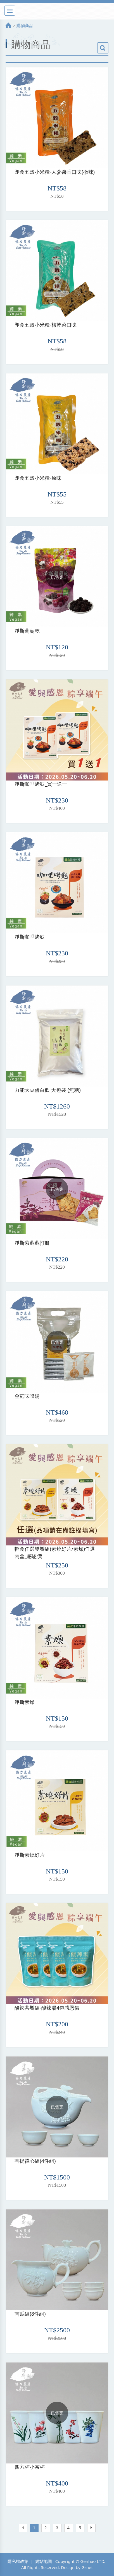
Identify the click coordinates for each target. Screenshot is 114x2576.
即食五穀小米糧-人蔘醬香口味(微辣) (55, 171)
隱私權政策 (18, 2561)
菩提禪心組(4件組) (35, 2160)
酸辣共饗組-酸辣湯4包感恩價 (47, 2007)
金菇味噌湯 (27, 1396)
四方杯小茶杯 (30, 2467)
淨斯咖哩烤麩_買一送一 (41, 784)
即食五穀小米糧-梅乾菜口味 (46, 324)
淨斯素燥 (25, 1702)
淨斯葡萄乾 (27, 630)
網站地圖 (43, 2561)
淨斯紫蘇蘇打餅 (32, 1242)
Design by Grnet (77, 2567)
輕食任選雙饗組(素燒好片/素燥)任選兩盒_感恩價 (55, 1552)
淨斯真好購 (57, 11)
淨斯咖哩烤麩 (30, 936)
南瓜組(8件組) (30, 2313)
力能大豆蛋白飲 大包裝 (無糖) (47, 1090)
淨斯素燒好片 (30, 1854)
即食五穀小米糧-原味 (38, 477)
